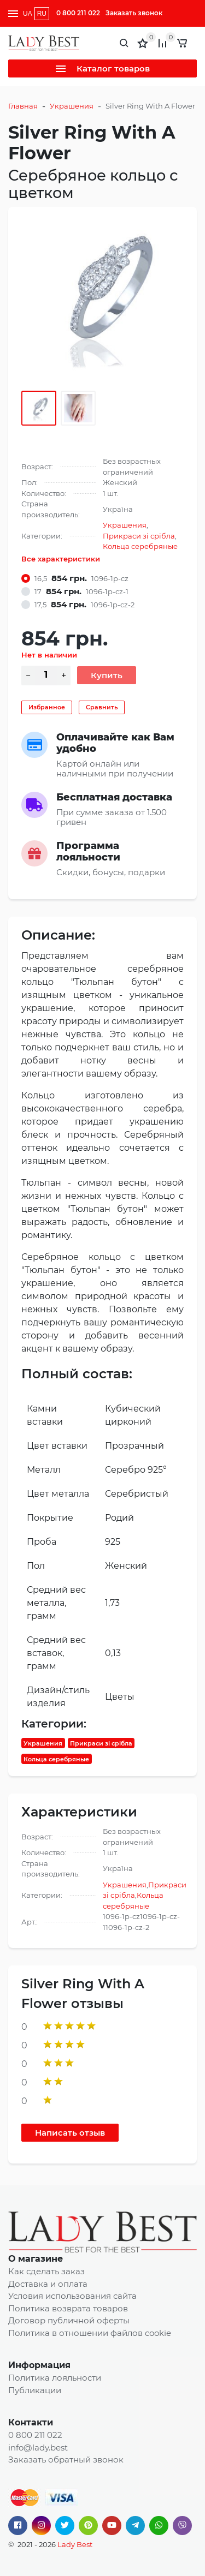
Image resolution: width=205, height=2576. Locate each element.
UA (27, 13)
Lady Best (74, 2544)
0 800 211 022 (78, 13)
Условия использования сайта (72, 2296)
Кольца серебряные (140, 546)
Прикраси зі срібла (139, 535)
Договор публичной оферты (69, 2320)
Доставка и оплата (47, 2284)
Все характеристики (60, 558)
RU (41, 13)
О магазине (35, 2259)
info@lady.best (38, 2447)
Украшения (71, 105)
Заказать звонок (134, 13)
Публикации (34, 2390)
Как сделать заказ (46, 2271)
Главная (23, 105)
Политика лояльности (54, 2377)
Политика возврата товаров (68, 2308)
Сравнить (102, 707)
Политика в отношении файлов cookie (89, 2333)
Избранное (46, 707)
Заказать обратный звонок (66, 2459)
